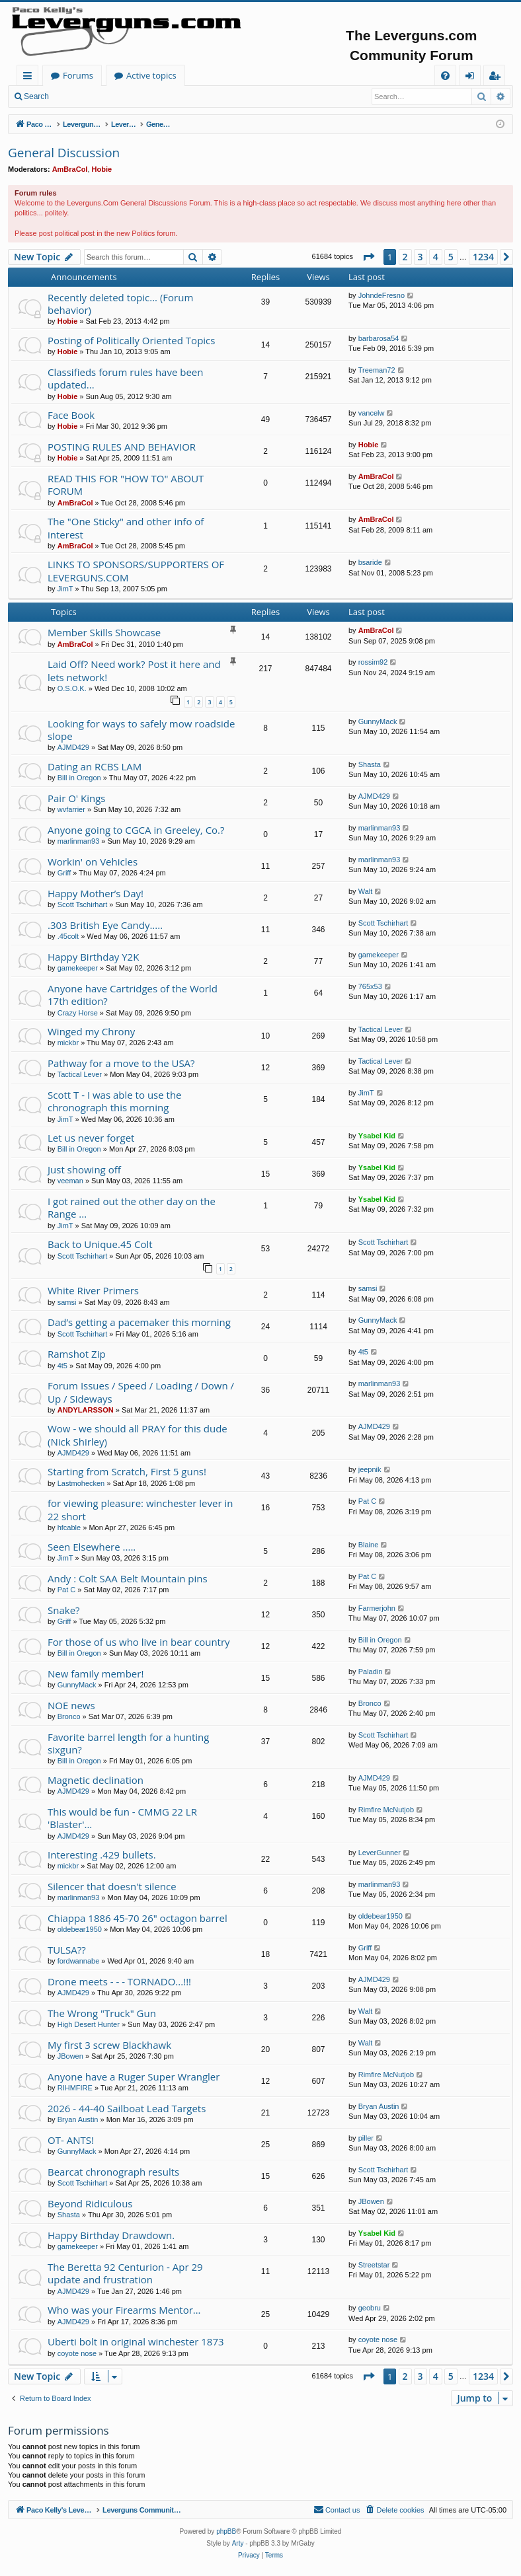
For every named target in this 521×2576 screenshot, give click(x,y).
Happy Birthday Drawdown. (111, 2235)
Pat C (367, 1501)
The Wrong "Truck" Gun (102, 2013)
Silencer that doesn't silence (112, 1886)
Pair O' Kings (77, 798)
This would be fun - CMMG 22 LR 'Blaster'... (122, 1818)
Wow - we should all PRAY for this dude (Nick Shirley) (137, 1435)
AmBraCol (70, 169)
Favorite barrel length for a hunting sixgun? (128, 1743)
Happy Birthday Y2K (93, 956)
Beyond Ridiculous (90, 2203)
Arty (238, 2543)
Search (36, 96)
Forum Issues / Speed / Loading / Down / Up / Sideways (141, 1392)
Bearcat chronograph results (113, 2171)
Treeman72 (376, 370)
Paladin (370, 1671)
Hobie (102, 169)
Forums (208, 75)
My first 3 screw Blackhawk (109, 2044)
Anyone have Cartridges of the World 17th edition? (133, 995)
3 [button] (420, 256)
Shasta (369, 764)
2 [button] (405, 256)
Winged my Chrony (91, 1031)
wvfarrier (71, 809)
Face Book (71, 415)
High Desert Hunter (89, 2024)
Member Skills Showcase (104, 632)
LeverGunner (379, 1853)
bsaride (370, 562)
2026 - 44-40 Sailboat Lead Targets (127, 2108)
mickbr (68, 1043)
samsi (67, 1302)
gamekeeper (78, 968)
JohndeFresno (381, 295)
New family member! (95, 1673)
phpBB (226, 2531)
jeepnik (369, 1469)
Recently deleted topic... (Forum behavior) (120, 303)
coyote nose (77, 2353)
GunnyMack (377, 721)
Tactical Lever (380, 1029)
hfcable (69, 1527)
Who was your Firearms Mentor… (124, 2309)
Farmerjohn (376, 1608)
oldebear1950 (80, 1929)
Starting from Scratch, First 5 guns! (127, 1471)
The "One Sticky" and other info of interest (126, 527)
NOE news (71, 1705)
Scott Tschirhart (83, 904)
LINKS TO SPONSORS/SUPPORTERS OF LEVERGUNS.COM (136, 570)
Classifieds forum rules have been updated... (125, 378)
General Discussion (64, 152)
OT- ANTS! (71, 2140)
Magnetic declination (95, 1779)
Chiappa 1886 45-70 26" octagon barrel (137, 1918)
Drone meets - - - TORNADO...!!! (119, 1981)
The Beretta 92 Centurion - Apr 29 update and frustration (125, 2273)
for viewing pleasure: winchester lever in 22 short (140, 1509)
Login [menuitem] (472, 77)
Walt (365, 891)
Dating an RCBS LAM (94, 766)
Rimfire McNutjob (386, 1810)
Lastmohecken (81, 1483)
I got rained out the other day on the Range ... (132, 1207)
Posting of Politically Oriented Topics (131, 340)
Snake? (64, 1610)
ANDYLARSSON (86, 1410)
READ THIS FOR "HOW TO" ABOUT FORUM (126, 484)
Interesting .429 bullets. (102, 1854)
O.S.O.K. (72, 688)
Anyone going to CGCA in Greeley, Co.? (136, 829)
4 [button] (435, 256)
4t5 (62, 1366)
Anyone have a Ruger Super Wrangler (134, 2076)
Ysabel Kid (376, 1136)
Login (77, 96)
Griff (64, 873)
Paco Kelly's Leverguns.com (105, 75)
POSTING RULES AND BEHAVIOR (122, 446)
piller (366, 2138)
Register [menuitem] (497, 77)
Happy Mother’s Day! (95, 893)
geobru (369, 2308)
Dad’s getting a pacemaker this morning (139, 1322)
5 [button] (451, 256)
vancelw (371, 413)
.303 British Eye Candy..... (105, 925)
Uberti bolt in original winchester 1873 (136, 2341)
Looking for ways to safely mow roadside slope (141, 730)
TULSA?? (67, 1949)
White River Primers (93, 1290)
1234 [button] (483, 256)
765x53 (370, 986)
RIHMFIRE (75, 2088)
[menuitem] (445, 75)
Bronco (69, 1716)
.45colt (68, 936)
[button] (368, 257)
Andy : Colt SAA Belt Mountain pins (128, 1578)
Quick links (30, 77)
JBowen (70, 2056)
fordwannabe (79, 1961)
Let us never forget (91, 1137)
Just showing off (84, 1169)
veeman (70, 1181)
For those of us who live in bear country (139, 1641)
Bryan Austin (78, 2119)
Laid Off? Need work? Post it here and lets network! (134, 670)
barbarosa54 (378, 338)
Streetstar (374, 2265)
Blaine (368, 1545)
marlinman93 (79, 841)
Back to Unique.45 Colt (100, 1244)
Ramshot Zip (77, 1353)
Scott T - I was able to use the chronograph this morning (115, 1101)
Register (122, 96)
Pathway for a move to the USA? (121, 1063)
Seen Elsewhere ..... (92, 1546)
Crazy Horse (78, 1013)
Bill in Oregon (79, 778)
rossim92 (373, 662)
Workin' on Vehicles (93, 861)
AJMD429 (73, 747)
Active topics (282, 75)
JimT (65, 589)
